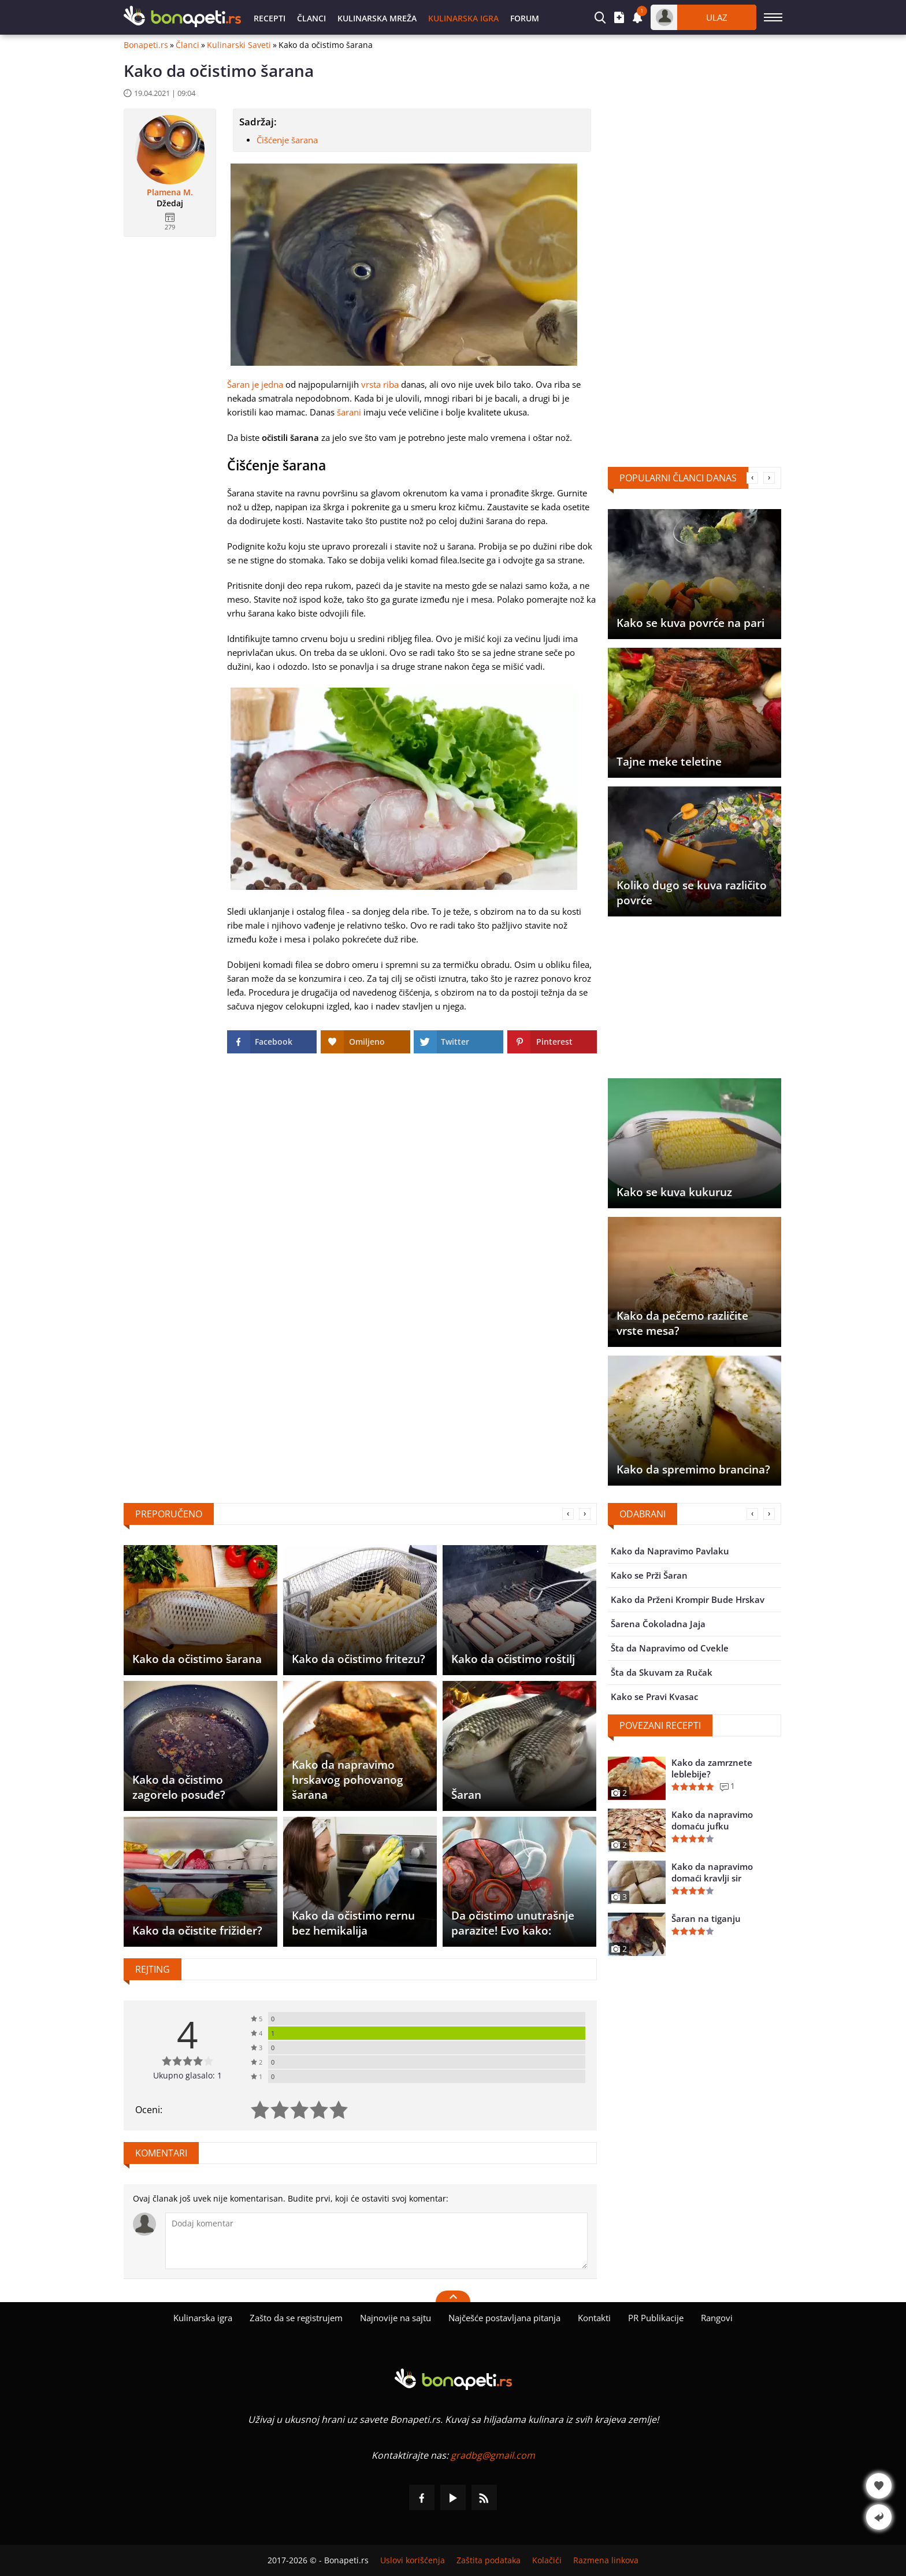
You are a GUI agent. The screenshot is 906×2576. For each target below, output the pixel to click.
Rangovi (717, 2317)
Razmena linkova (605, 2560)
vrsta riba (380, 384)
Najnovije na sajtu (395, 2317)
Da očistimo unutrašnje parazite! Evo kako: (512, 1923)
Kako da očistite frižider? (197, 1930)
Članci (311, 18)
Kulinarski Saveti (239, 45)
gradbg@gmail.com (493, 2455)
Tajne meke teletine (669, 761)
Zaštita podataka (488, 2560)
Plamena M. (170, 192)
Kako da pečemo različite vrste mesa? (682, 1323)
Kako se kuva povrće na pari (690, 622)
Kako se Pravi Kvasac (654, 1696)
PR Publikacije (656, 2317)
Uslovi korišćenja (412, 2560)
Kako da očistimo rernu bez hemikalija (353, 1923)
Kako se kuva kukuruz (674, 1192)
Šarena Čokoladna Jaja (658, 1624)
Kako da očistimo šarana (197, 1658)
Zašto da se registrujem (296, 2317)
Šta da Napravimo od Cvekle (670, 1648)
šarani (349, 412)
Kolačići (547, 2560)
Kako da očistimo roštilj (513, 1658)
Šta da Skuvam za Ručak (661, 1672)
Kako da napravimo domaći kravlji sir (712, 1872)
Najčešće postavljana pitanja (504, 2317)
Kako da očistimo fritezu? (358, 1658)
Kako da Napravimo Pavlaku (670, 1551)
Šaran (466, 1794)
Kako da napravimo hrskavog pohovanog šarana (347, 1779)
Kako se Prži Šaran (649, 1575)
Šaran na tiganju (706, 1918)
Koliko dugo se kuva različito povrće (692, 893)
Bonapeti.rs (146, 45)
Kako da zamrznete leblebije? (711, 1768)
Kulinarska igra (463, 18)
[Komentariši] (376, 2241)
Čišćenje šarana (287, 140)
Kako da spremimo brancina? (693, 1469)
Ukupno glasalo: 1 (187, 2075)
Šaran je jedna (255, 384)
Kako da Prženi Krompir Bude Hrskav (687, 1599)
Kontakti (594, 2317)
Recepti (269, 18)
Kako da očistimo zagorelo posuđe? (178, 1787)
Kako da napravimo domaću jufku (712, 1820)
